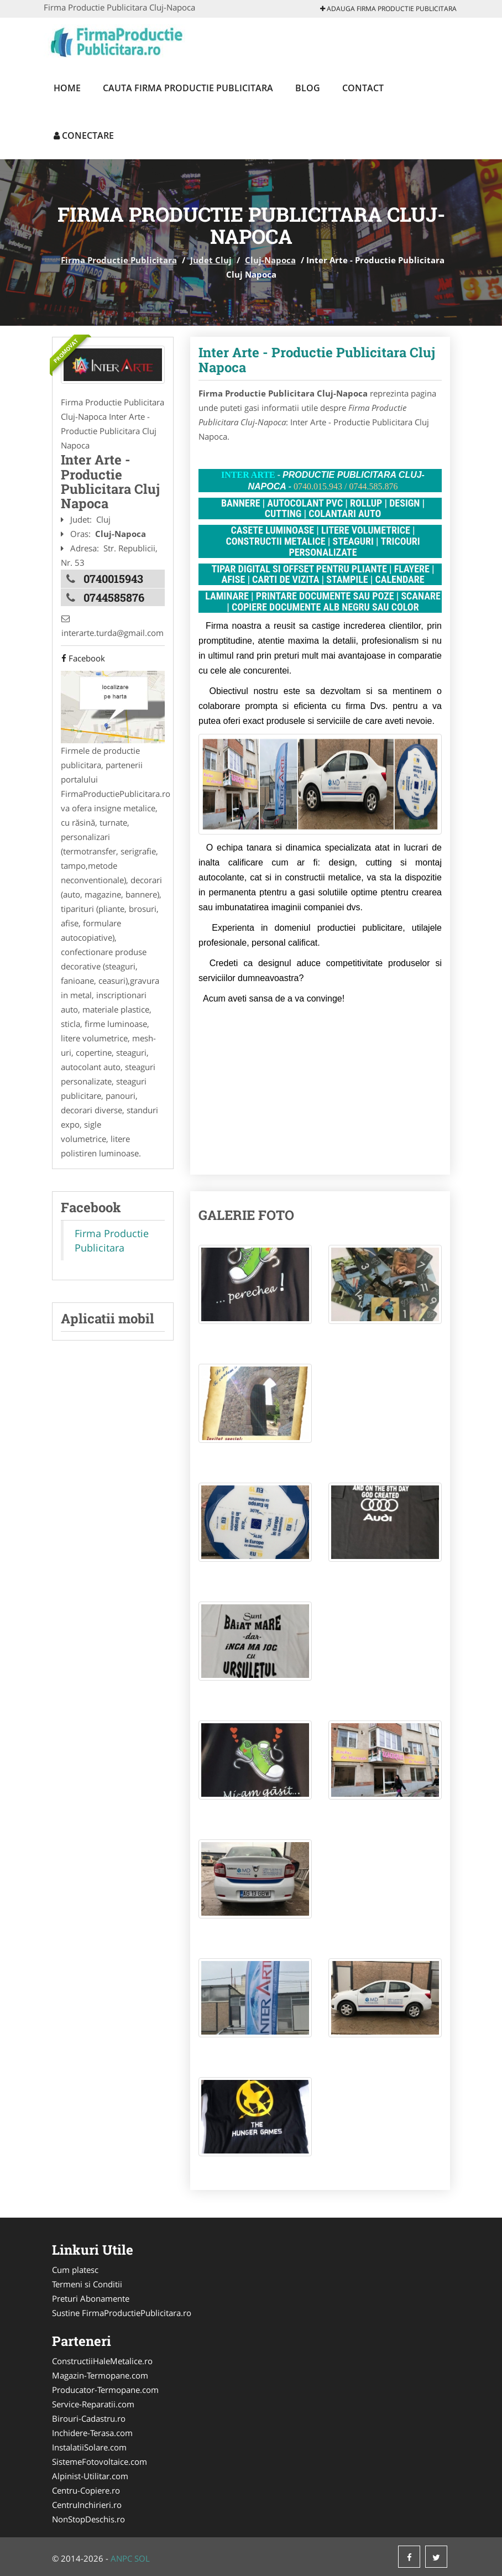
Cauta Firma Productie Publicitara (188, 88)
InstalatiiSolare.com (89, 2447)
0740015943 (113, 578)
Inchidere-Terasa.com (92, 2432)
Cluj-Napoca (270, 259)
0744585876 (113, 597)
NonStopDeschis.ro (88, 2519)
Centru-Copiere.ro (86, 2490)
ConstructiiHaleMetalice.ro (102, 2360)
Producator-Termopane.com (105, 2389)
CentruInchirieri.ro (87, 2504)
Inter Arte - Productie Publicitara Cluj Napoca (316, 359)
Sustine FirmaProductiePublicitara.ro (121, 2312)
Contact (363, 88)
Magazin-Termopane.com (100, 2375)
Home (67, 88)
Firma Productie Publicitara (119, 259)
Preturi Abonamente (90, 2298)
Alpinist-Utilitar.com (90, 2475)
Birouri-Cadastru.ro (88, 2418)
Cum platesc (75, 2269)
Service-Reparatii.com (93, 2404)
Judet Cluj (211, 259)
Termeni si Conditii (87, 2284)
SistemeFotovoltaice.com (99, 2461)
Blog (307, 88)
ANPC (121, 2558)
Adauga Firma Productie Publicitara (388, 8)
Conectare (84, 135)
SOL (142, 2558)
